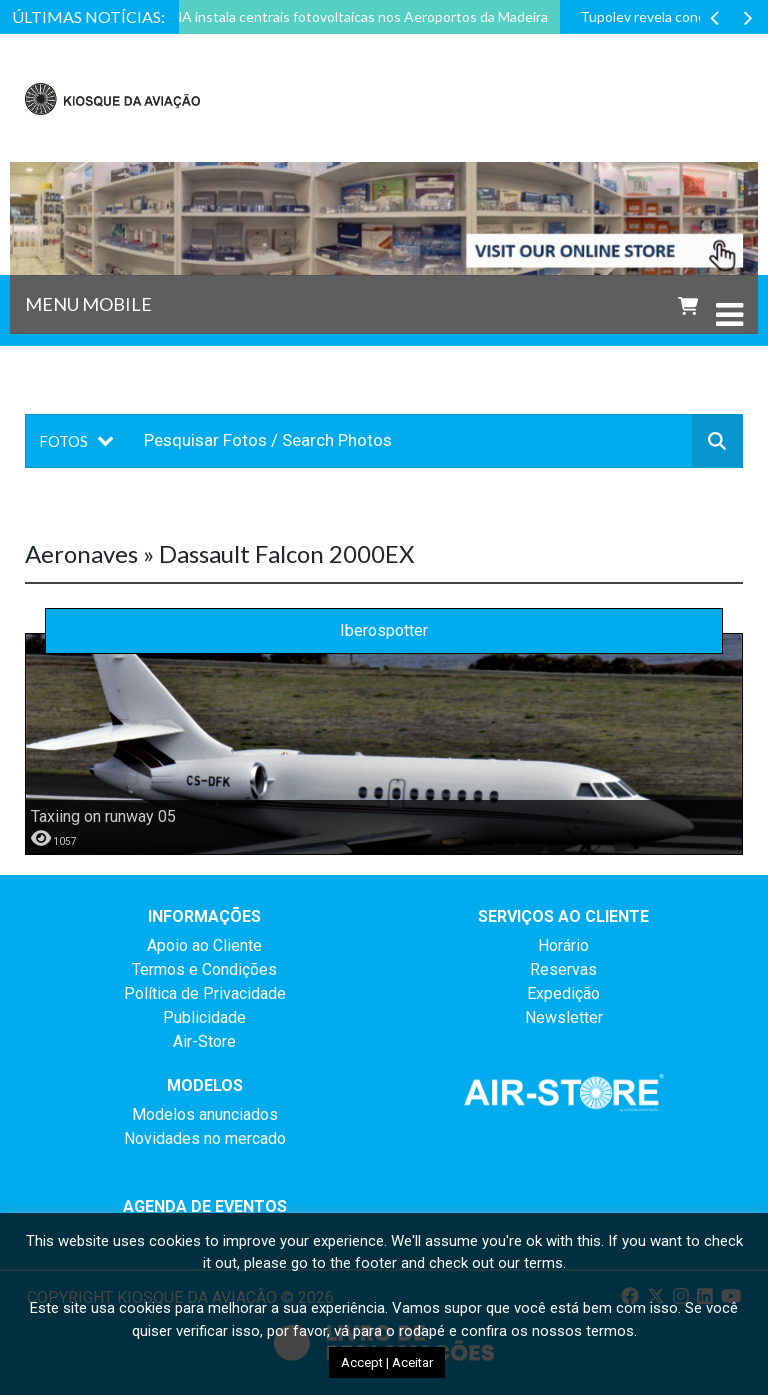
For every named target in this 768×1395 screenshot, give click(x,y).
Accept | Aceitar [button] (387, 1362)
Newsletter (564, 1017)
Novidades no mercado (205, 1138)
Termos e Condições (204, 969)
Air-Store (204, 1041)
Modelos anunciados (205, 1114)
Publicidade (204, 1017)
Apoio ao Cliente (204, 945)
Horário (563, 945)
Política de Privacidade (205, 993)
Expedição (563, 993)
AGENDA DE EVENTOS (205, 1206)
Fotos (63, 441)
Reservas (563, 969)
